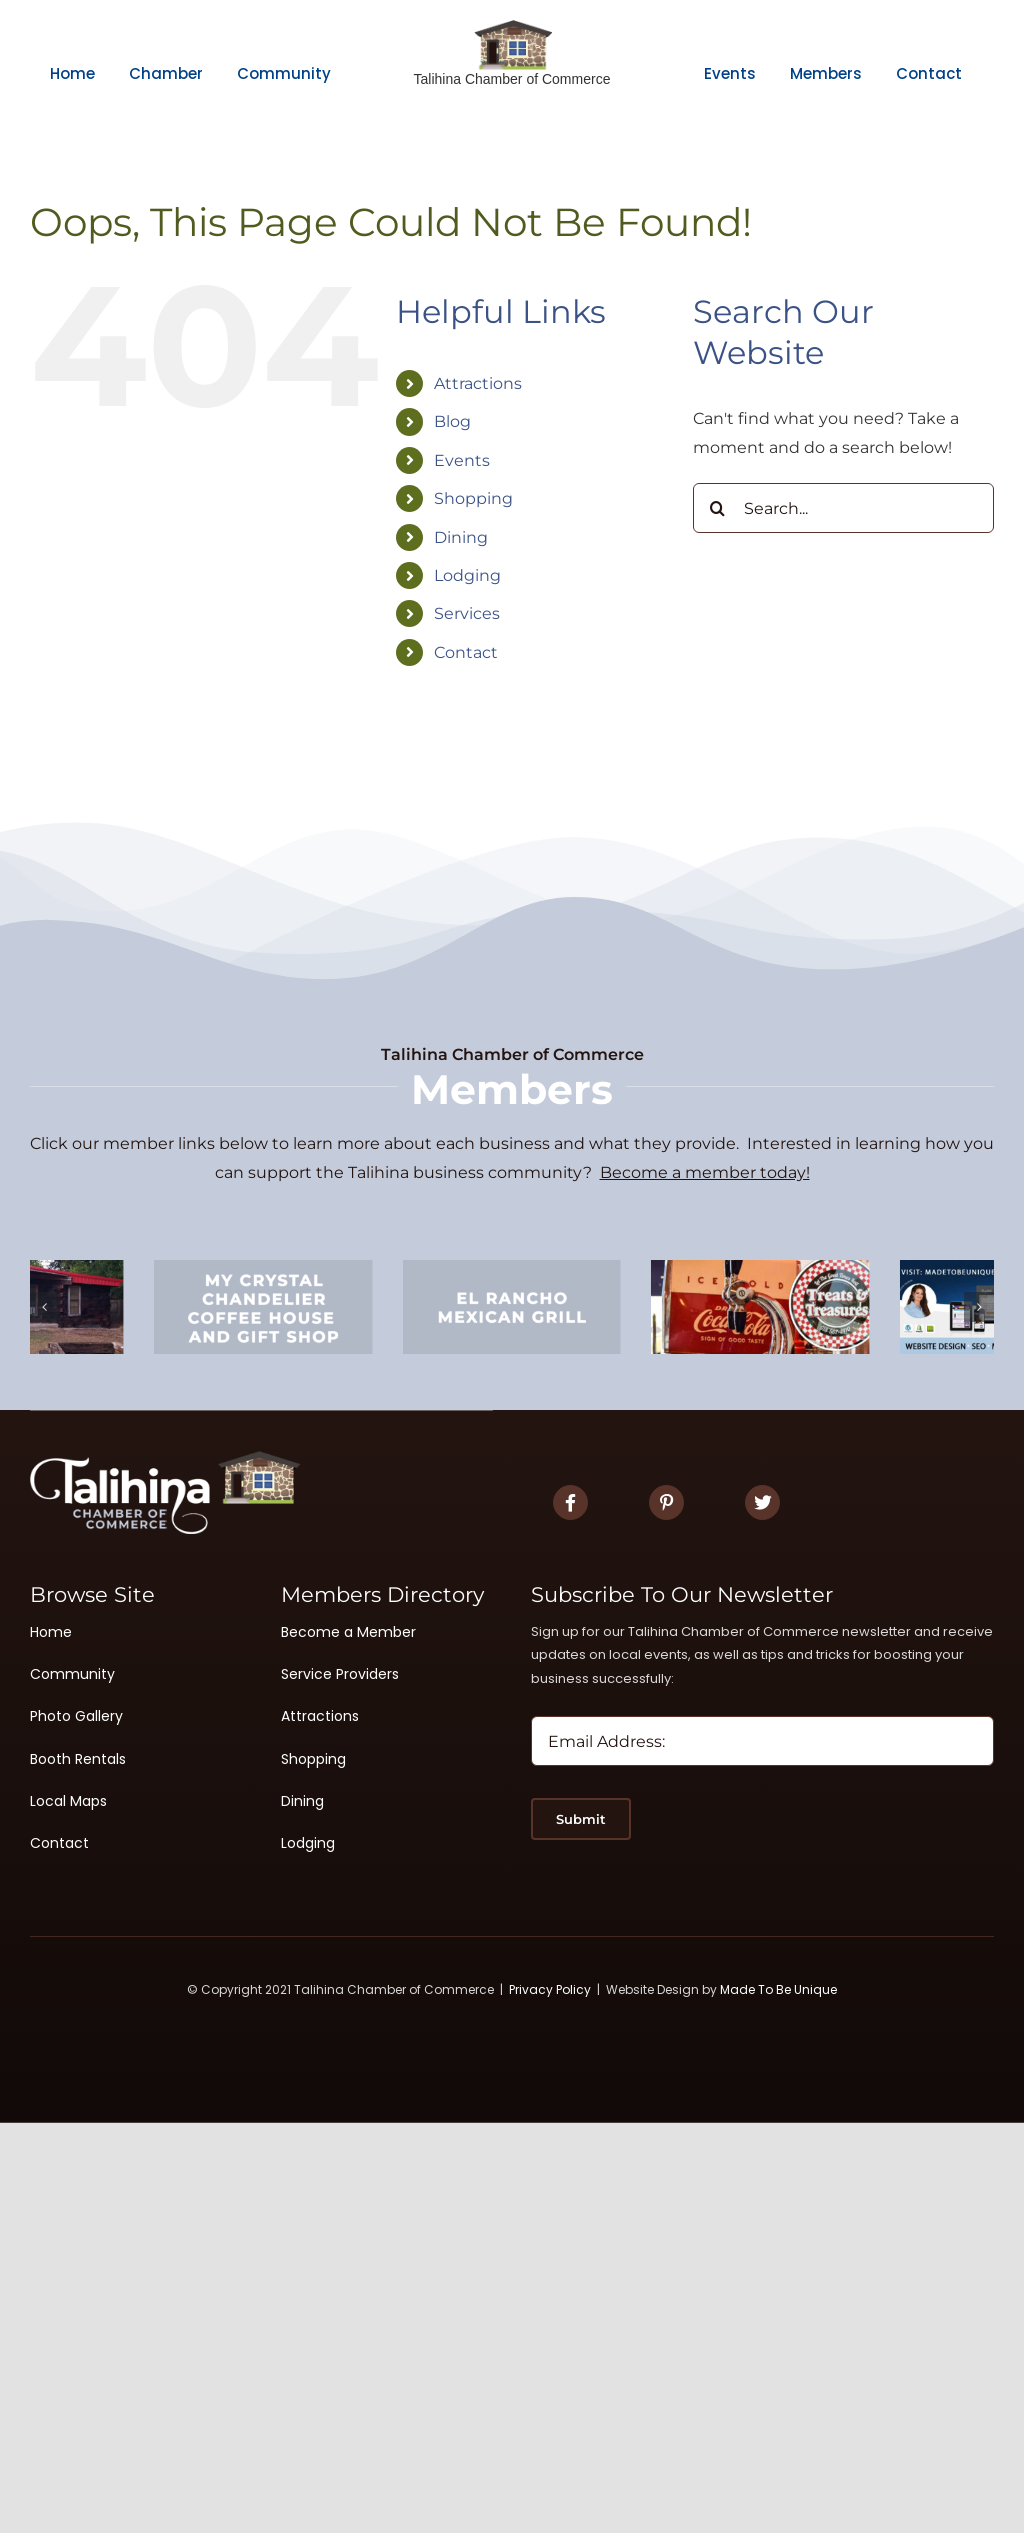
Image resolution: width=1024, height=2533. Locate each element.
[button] (45, 1307)
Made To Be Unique (778, 1989)
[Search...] (843, 508)
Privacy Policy (550, 1989)
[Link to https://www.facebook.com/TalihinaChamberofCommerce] (570, 1502)
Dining (461, 537)
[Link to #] (666, 1502)
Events (462, 460)
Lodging (467, 575)
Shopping (473, 498)
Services (467, 613)
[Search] (718, 508)
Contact (466, 652)
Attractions (478, 383)
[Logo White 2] (165, 1458)
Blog (452, 421)
